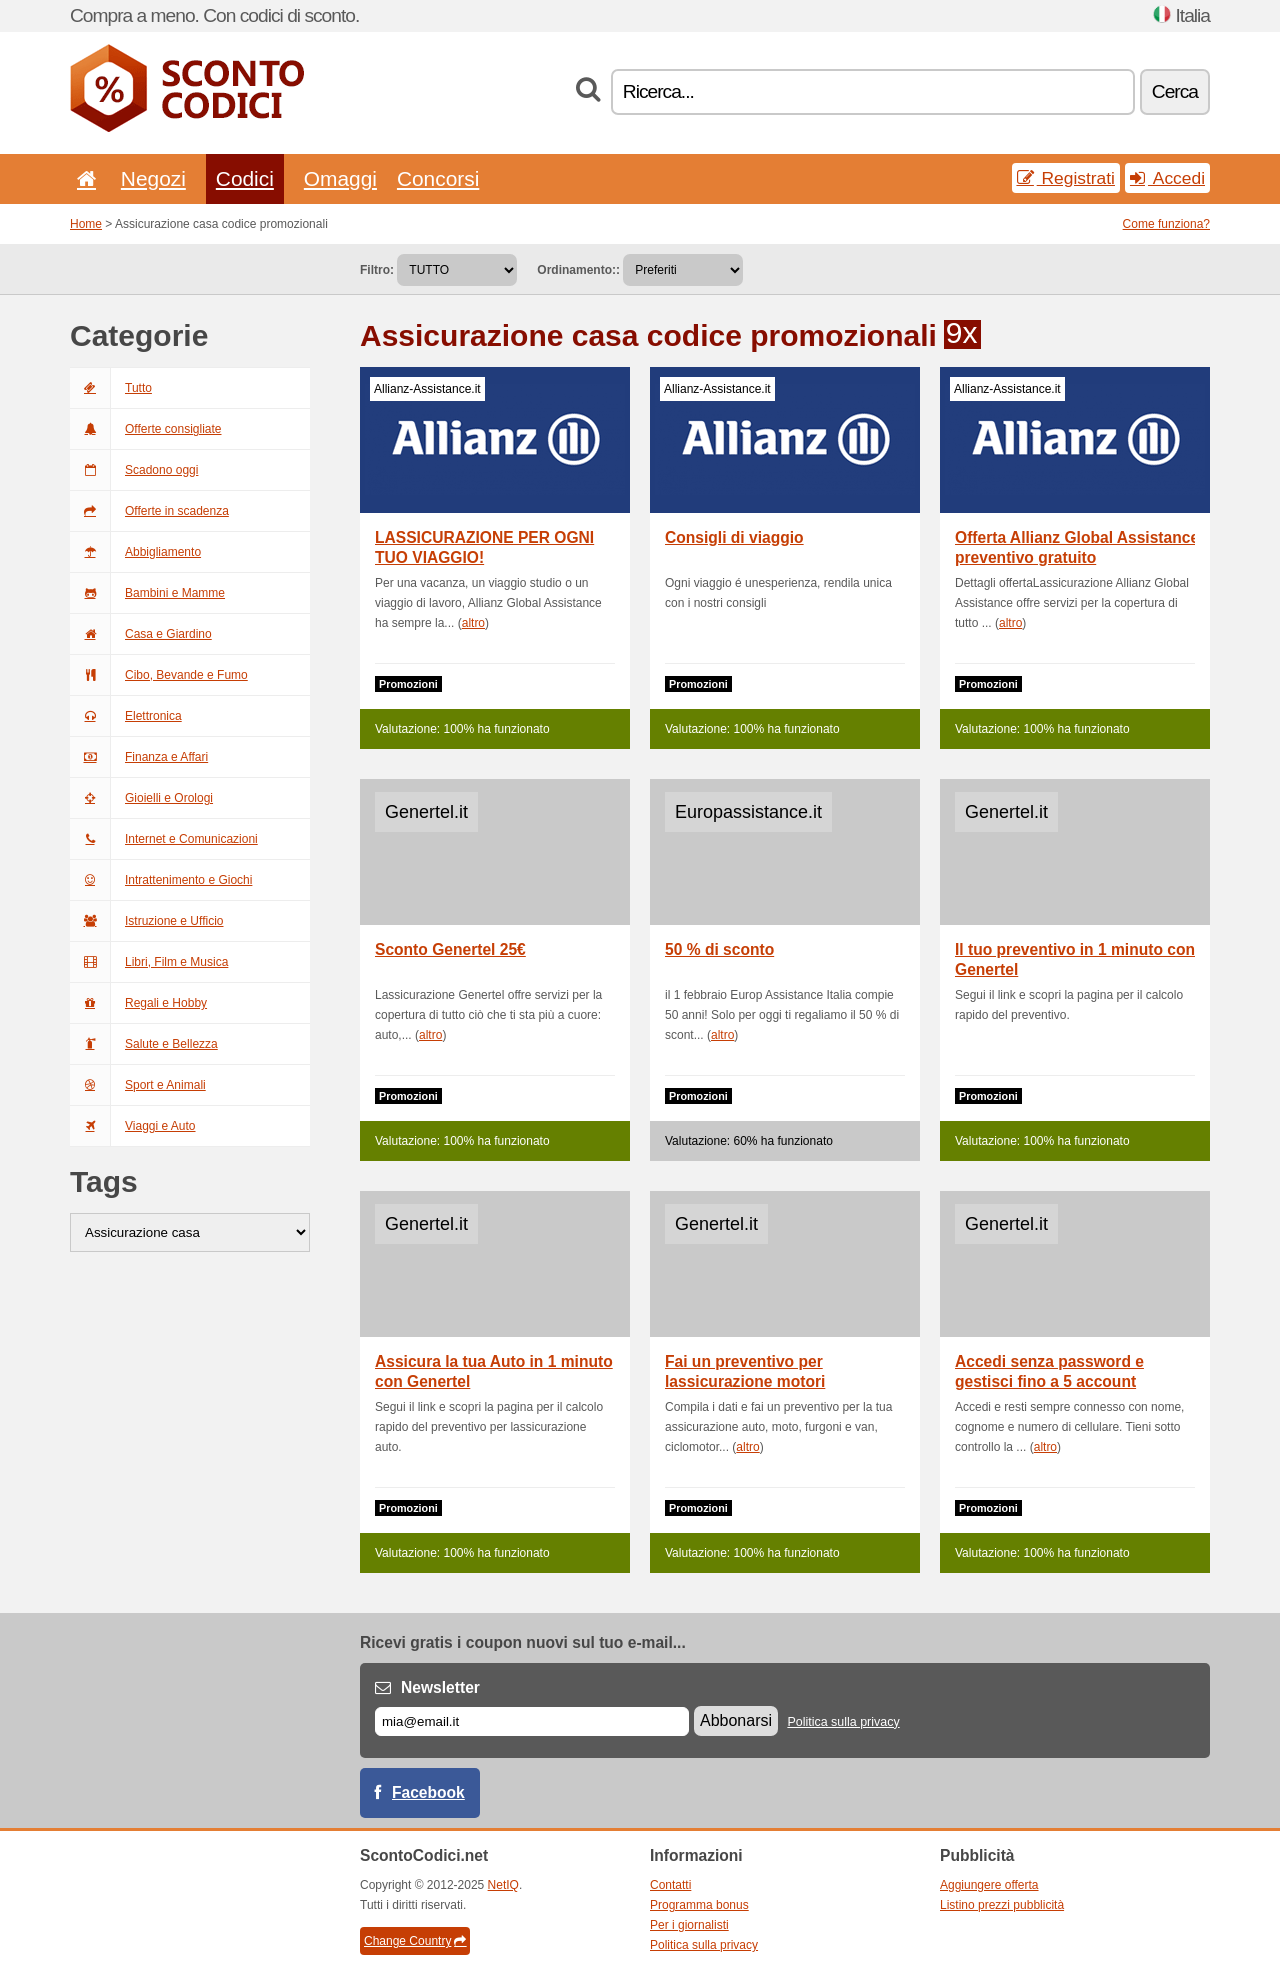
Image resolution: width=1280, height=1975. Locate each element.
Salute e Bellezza (144, 1044)
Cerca (1175, 91)
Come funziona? (1166, 224)
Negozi (153, 178)
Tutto (111, 388)
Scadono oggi (134, 470)
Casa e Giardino (141, 634)
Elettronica (126, 716)
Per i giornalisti (689, 1925)
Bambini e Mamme (147, 593)
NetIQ (503, 1885)
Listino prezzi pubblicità (1002, 1905)
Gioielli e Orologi (141, 798)
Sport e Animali (138, 1085)
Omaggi (340, 178)
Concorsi (438, 178)
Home (86, 224)
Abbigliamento (135, 552)
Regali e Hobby (138, 1003)
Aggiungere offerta (989, 1885)
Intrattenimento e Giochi (161, 880)
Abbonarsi (736, 1720)
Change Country (415, 1941)
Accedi (1167, 178)
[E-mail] (532, 1721)
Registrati (1066, 178)
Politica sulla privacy (843, 1722)
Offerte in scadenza (149, 511)
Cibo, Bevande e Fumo (159, 675)
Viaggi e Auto (133, 1126)
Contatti (670, 1885)
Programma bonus (699, 1905)
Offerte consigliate (146, 429)
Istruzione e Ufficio (147, 921)
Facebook (428, 1792)
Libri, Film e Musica (149, 962)
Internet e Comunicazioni (164, 839)
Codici (245, 178)
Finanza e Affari (139, 757)
